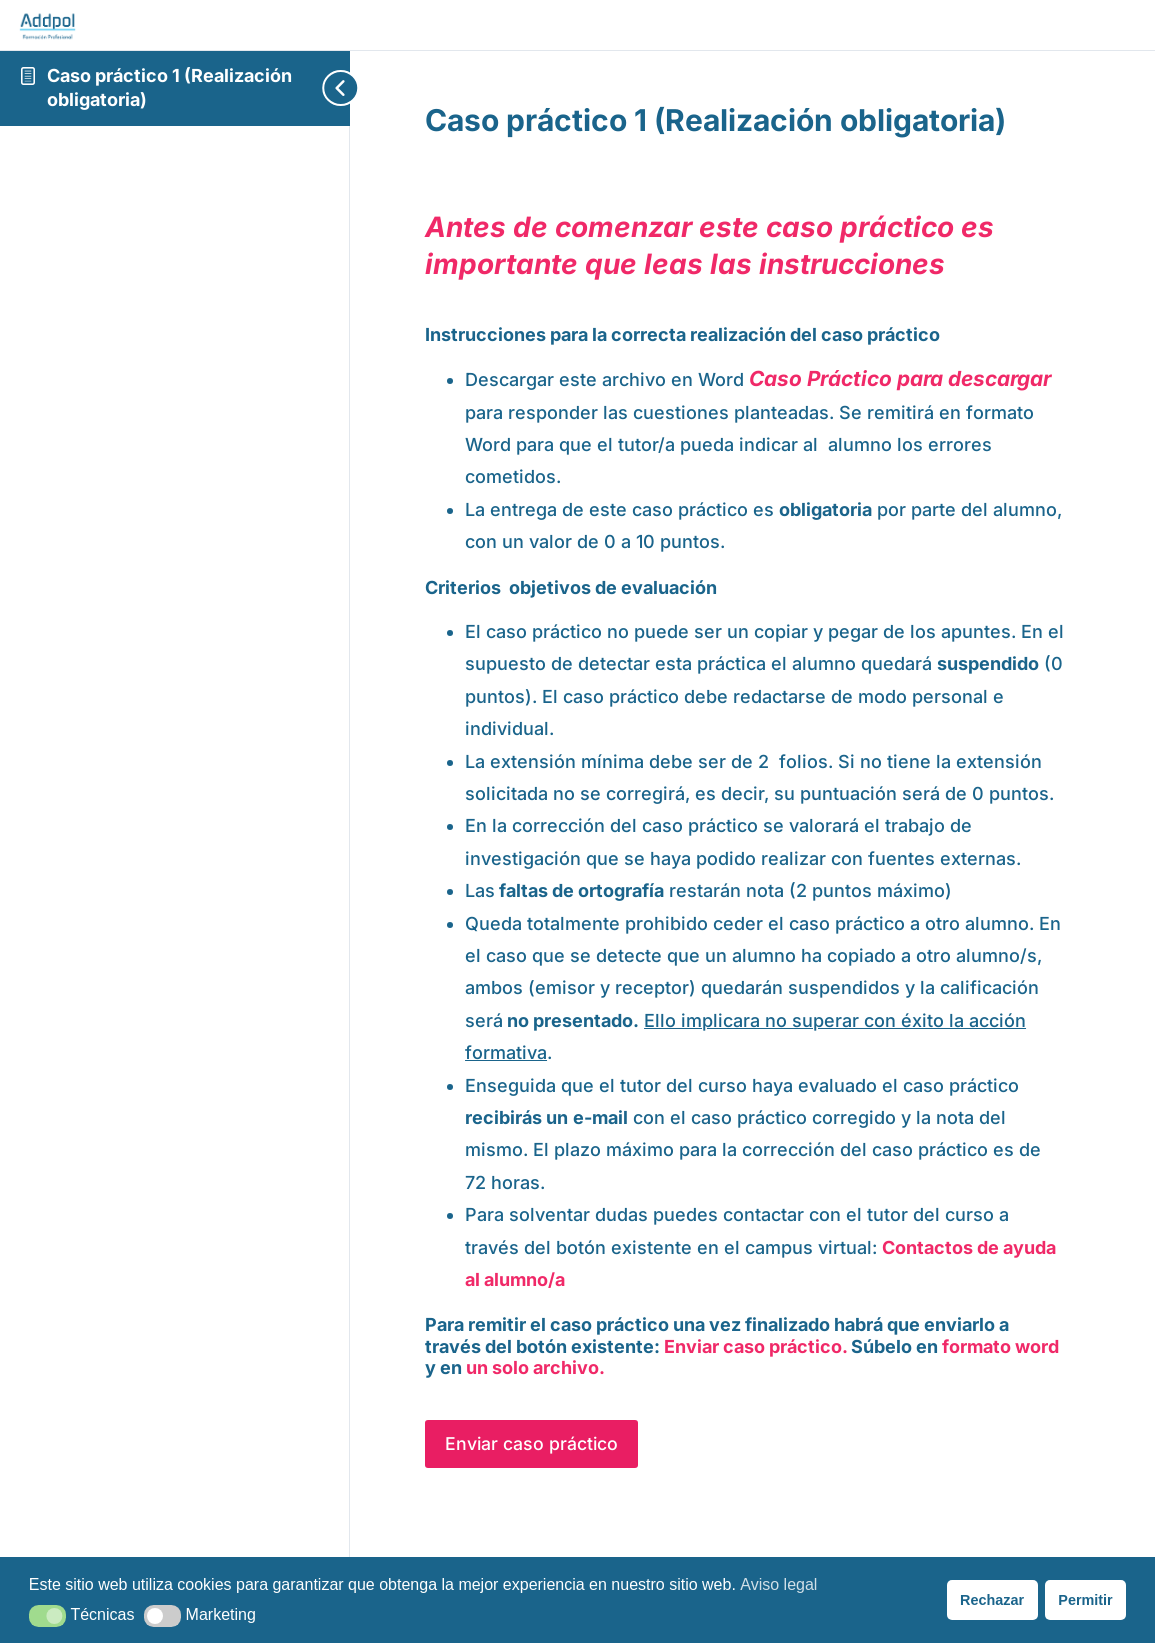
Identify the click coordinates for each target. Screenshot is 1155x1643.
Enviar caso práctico (547, 1477)
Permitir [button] (1085, 1600)
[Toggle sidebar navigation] (310, 88)
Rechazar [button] (992, 1600)
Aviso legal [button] (778, 1584)
